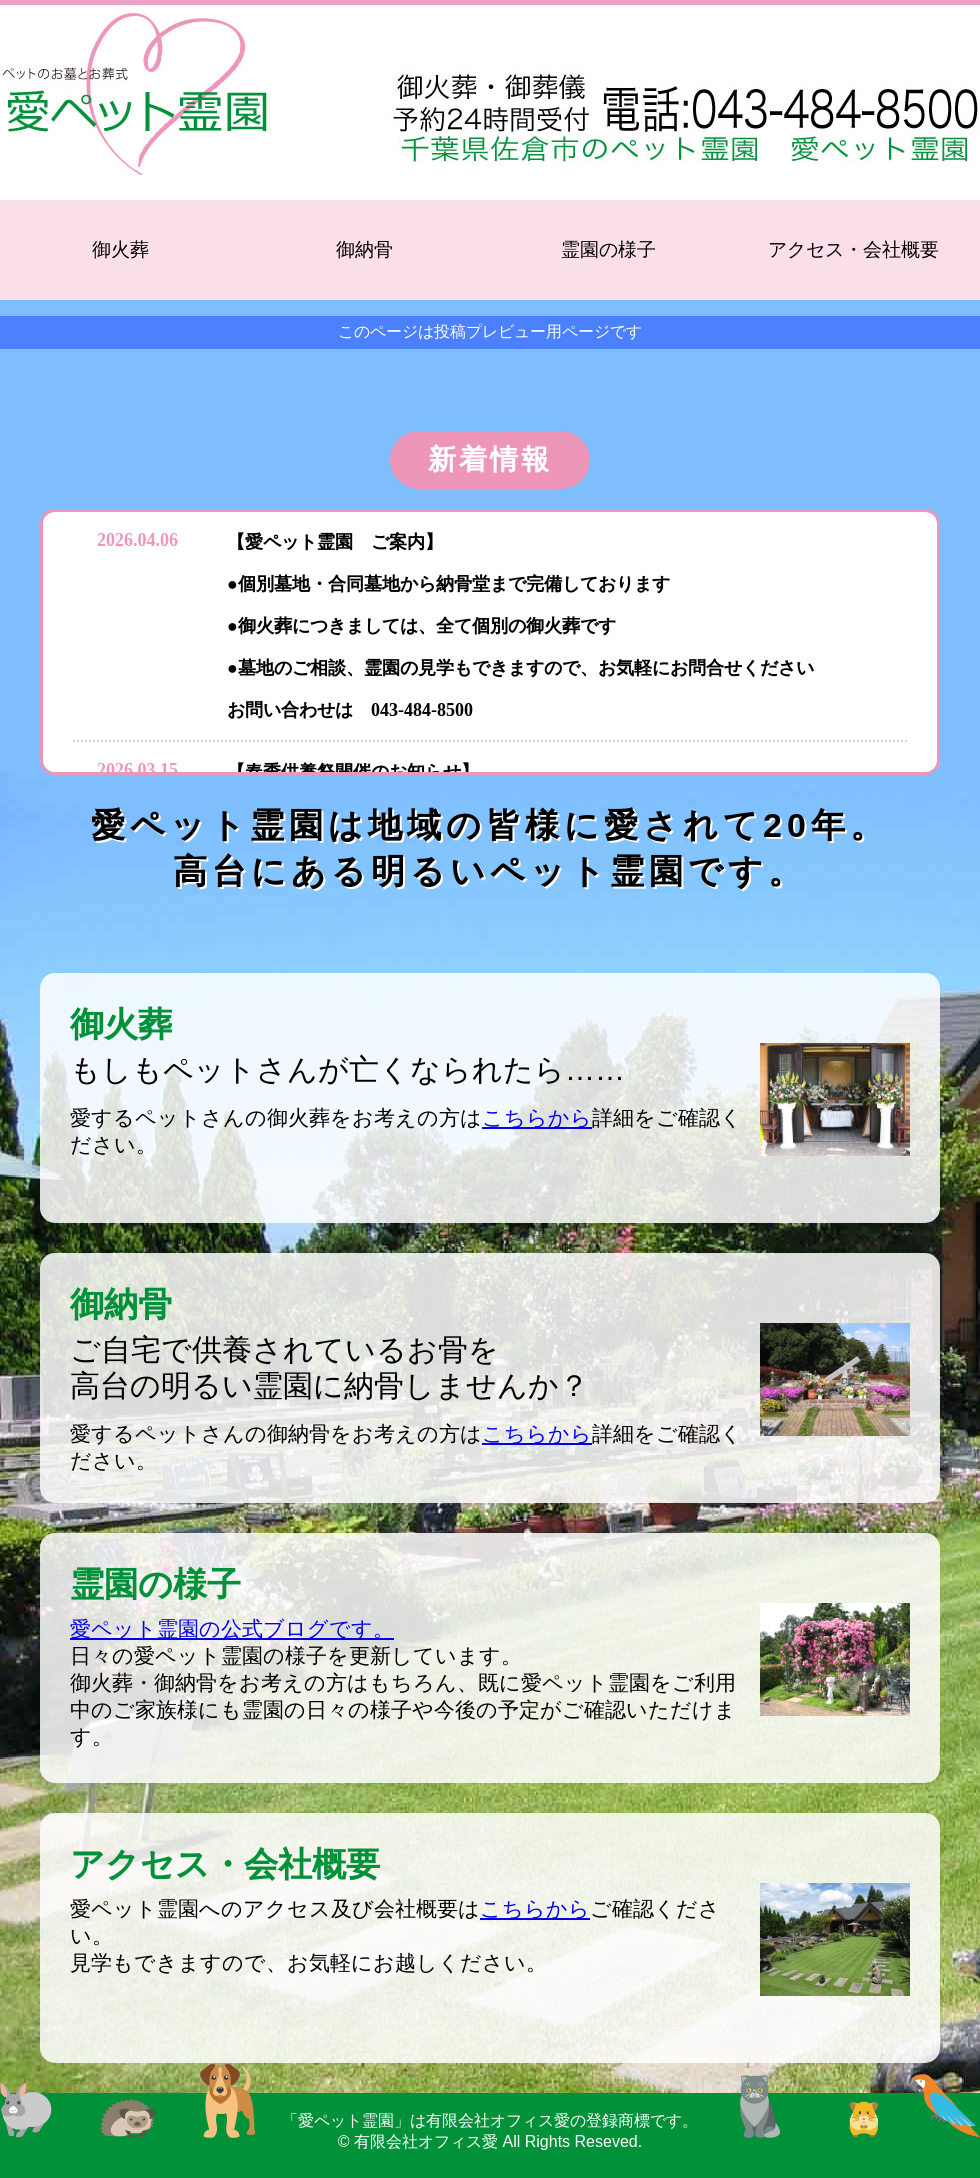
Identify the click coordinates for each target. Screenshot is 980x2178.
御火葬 (120, 249)
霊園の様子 (608, 249)
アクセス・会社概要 (853, 249)
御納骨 (364, 249)
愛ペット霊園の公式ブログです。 (232, 1628)
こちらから (537, 1117)
